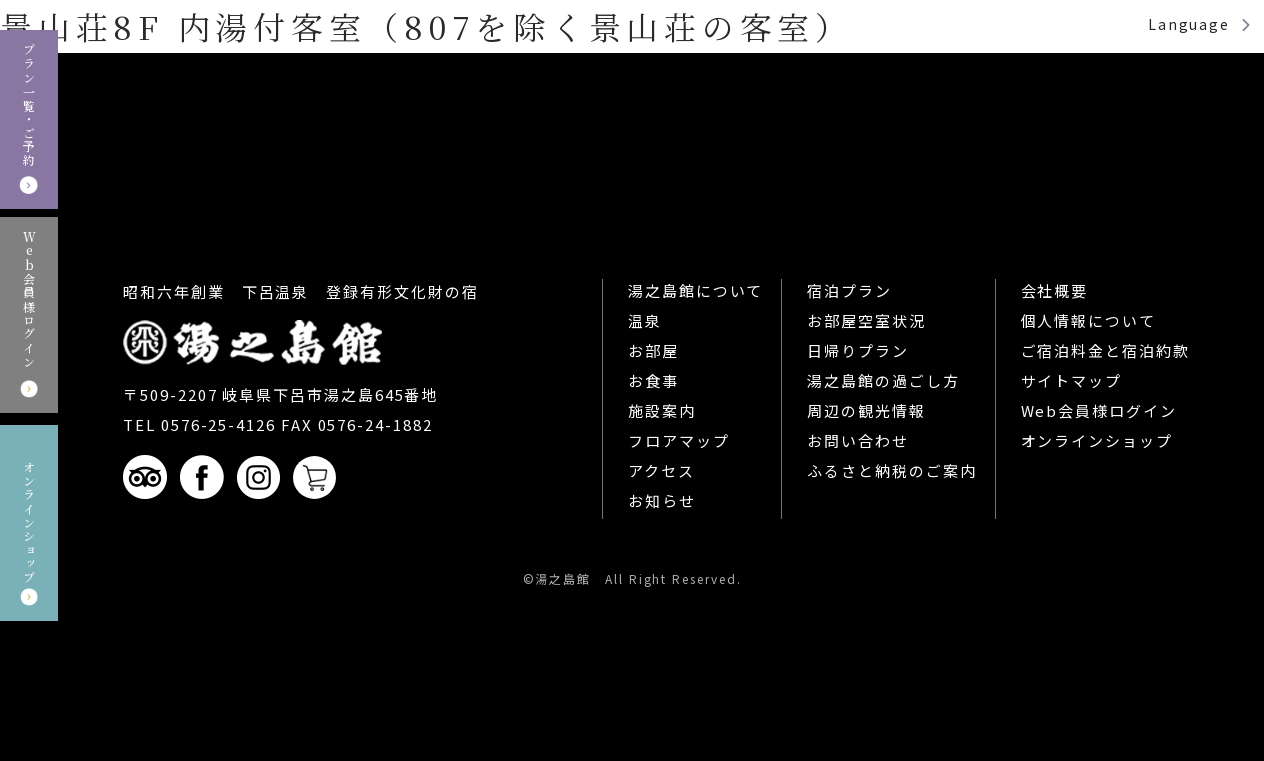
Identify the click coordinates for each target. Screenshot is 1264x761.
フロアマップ (679, 440)
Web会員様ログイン (28, 299)
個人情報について (1088, 320)
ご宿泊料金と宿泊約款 (1105, 350)
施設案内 (662, 410)
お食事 (653, 380)
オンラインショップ (28, 522)
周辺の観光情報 (866, 410)
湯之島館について (695, 290)
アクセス (661, 470)
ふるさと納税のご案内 (891, 470)
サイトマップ (1072, 380)
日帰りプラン (858, 350)
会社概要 (1055, 290)
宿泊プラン (849, 290)
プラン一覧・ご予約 (28, 105)
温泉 (645, 320)
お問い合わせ (858, 440)
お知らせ (662, 500)
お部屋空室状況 (866, 320)
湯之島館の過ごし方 (883, 380)
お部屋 (653, 350)
